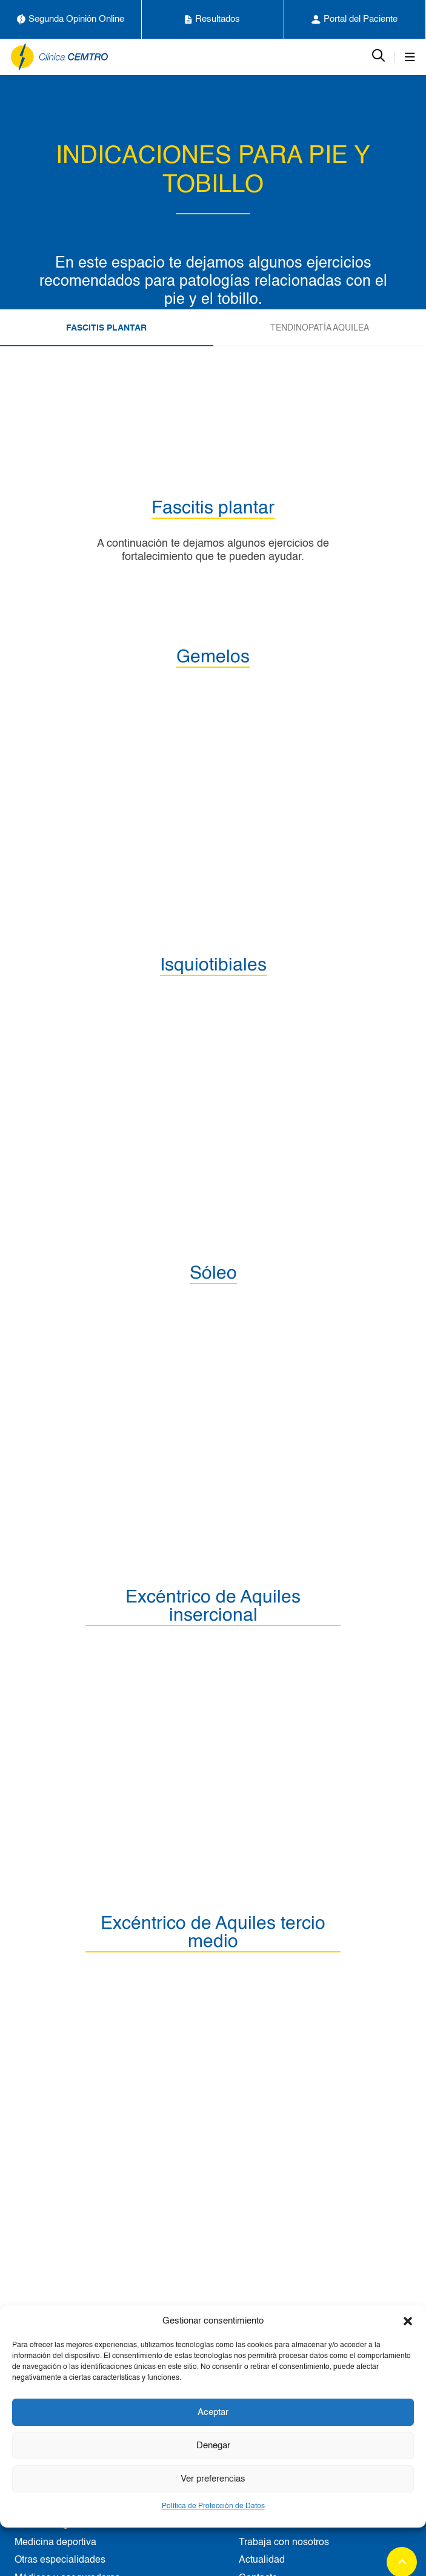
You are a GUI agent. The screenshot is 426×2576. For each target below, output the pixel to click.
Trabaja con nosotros (284, 2543)
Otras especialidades (60, 2560)
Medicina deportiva (55, 2543)
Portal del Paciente (354, 19)
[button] (408, 2321)
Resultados (212, 19)
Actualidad (262, 2560)
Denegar (213, 2445)
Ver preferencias (213, 2478)
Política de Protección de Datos (213, 2506)
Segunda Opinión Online (70, 19)
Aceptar (213, 2412)
